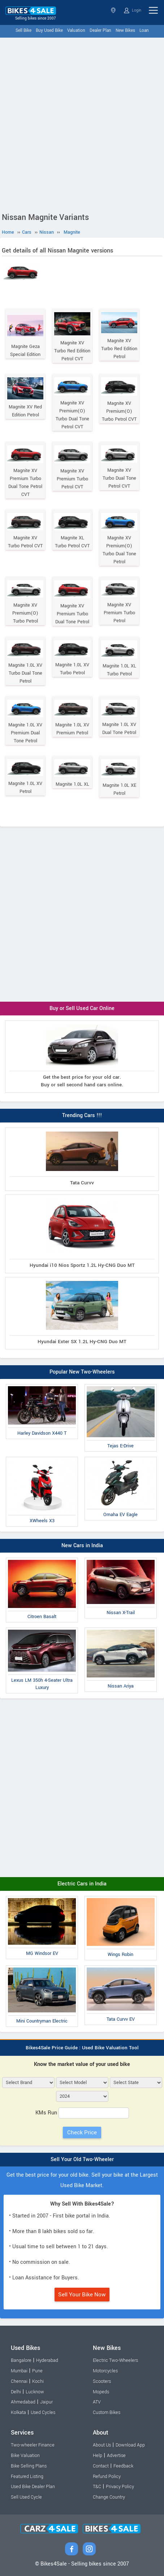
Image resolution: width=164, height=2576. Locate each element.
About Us (102, 2445)
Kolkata (18, 2412)
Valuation (76, 30)
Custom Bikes (106, 2412)
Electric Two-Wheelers (115, 2360)
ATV (97, 2402)
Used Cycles (43, 2412)
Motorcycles (105, 2371)
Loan (144, 30)
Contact (101, 2466)
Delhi (16, 2392)
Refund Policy (107, 2476)
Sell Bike (23, 30)
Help (97, 2455)
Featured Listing (27, 2476)
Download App (130, 2445)
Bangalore (21, 2360)
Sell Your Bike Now (82, 2295)
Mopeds (101, 2392)
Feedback (123, 2466)
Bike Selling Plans (29, 2466)
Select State (113, 10)
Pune (37, 2371)
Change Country (109, 2497)
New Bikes (125, 30)
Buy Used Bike (49, 30)
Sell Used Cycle (26, 2497)
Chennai (19, 2381)
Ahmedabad (23, 2402)
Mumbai (19, 2371)
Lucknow (35, 2392)
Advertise (116, 2455)
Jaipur (46, 2402)
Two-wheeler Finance (33, 2445)
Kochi (38, 2381)
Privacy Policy (120, 2486)
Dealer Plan (100, 30)
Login (132, 10)
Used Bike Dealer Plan (33, 2486)
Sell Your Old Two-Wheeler (82, 2159)
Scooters (102, 2381)
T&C (97, 2486)
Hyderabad (47, 2360)
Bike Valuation (25, 2455)
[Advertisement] (82, 123)
